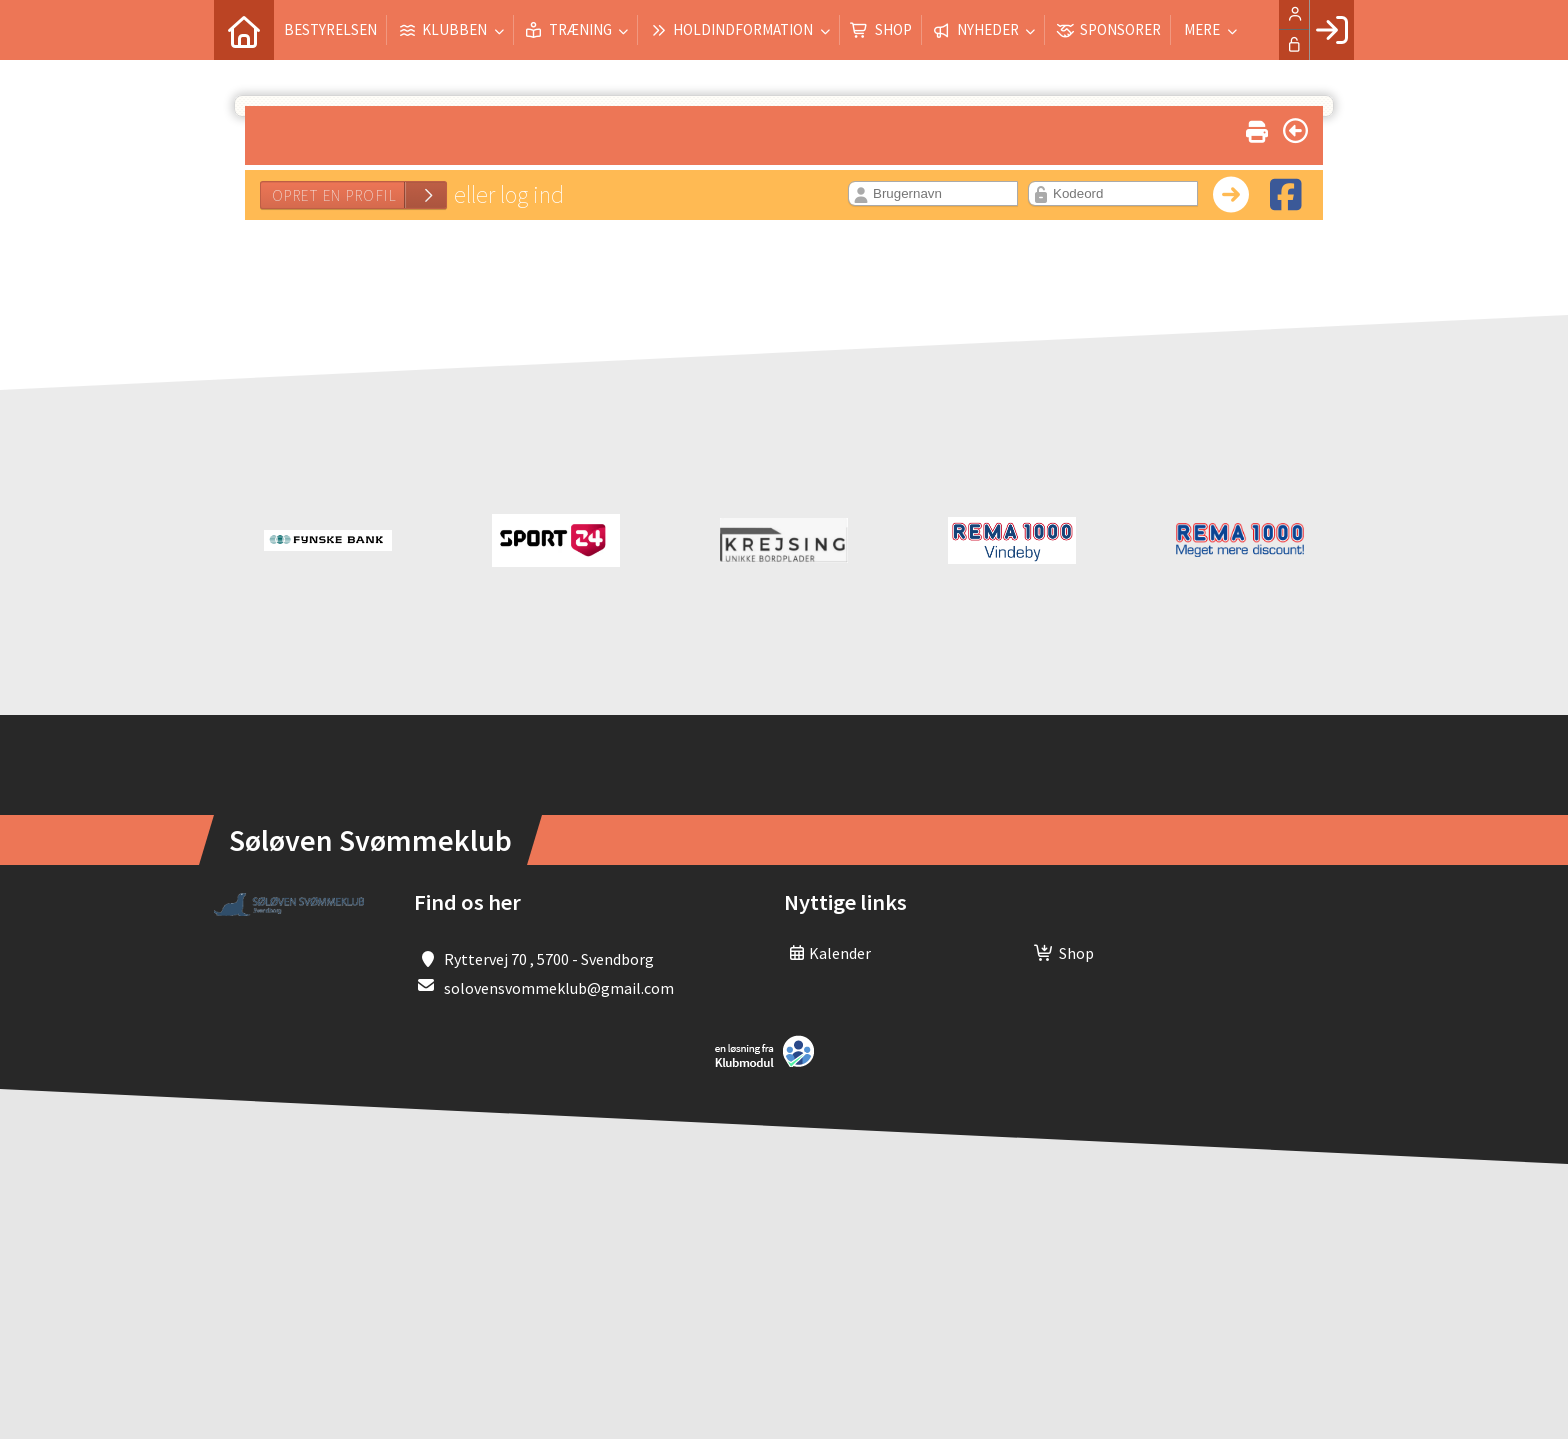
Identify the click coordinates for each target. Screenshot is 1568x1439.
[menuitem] (244, 30)
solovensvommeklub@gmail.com (559, 988)
